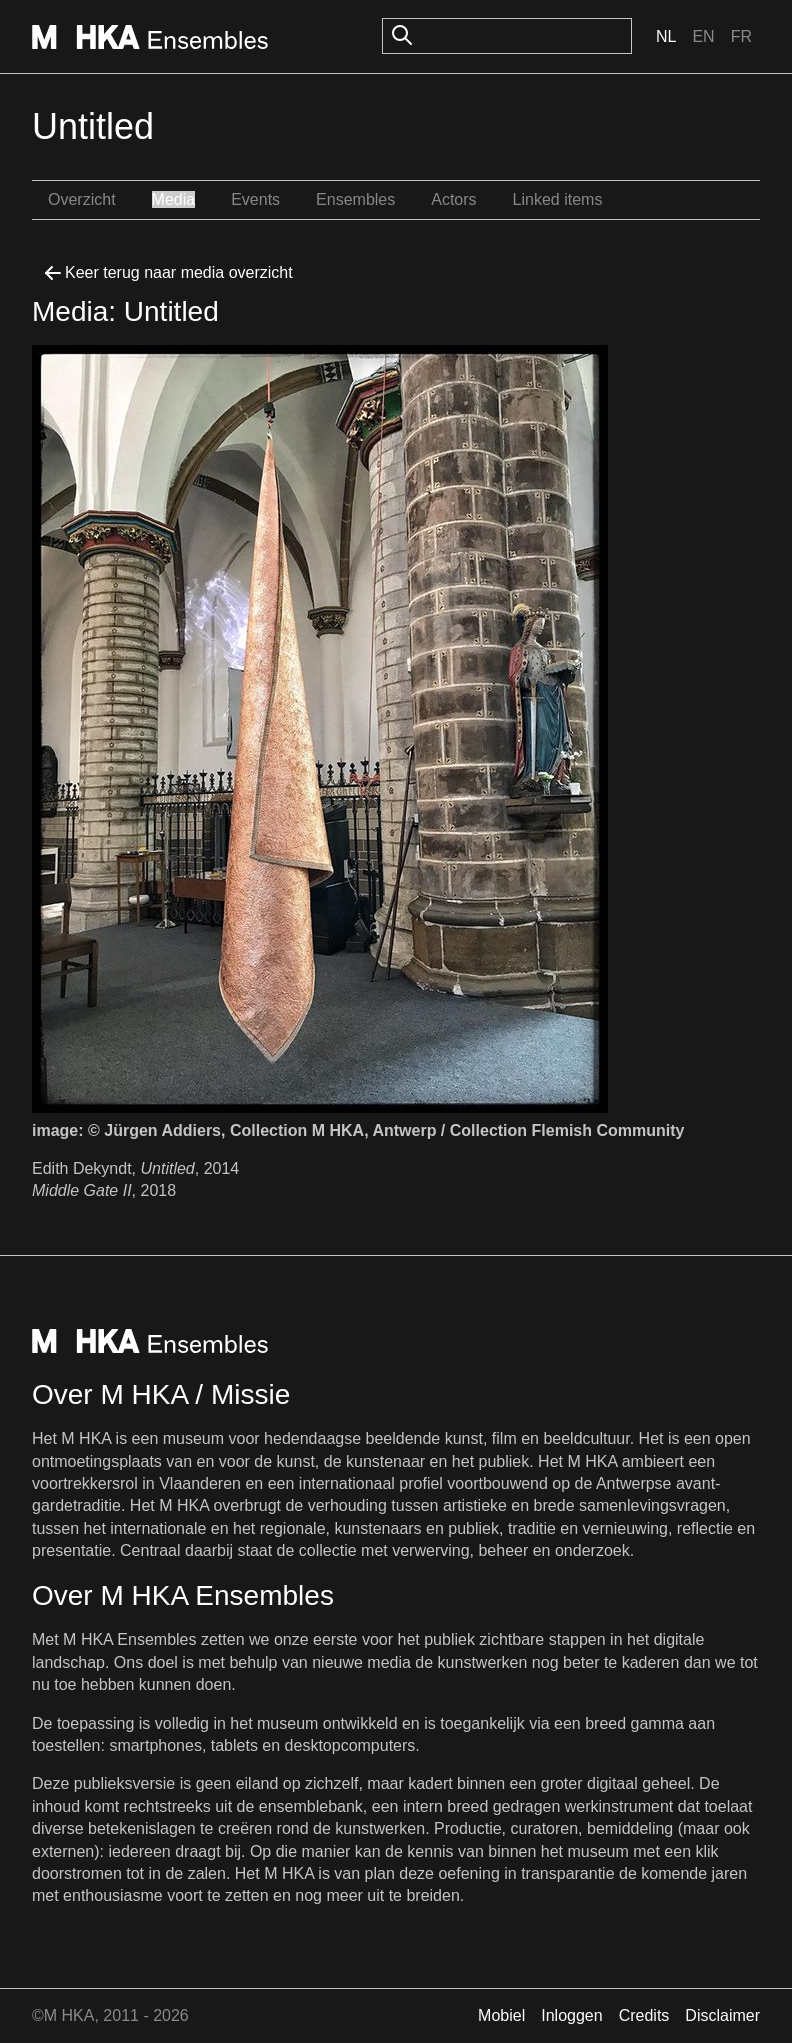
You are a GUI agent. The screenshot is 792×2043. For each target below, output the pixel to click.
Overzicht (82, 199)
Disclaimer (722, 2015)
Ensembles (355, 199)
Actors (453, 199)
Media (174, 199)
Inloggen (571, 2015)
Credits (644, 2015)
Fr (741, 36)
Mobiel (501, 2015)
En (703, 36)
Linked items (558, 199)
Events (255, 199)
